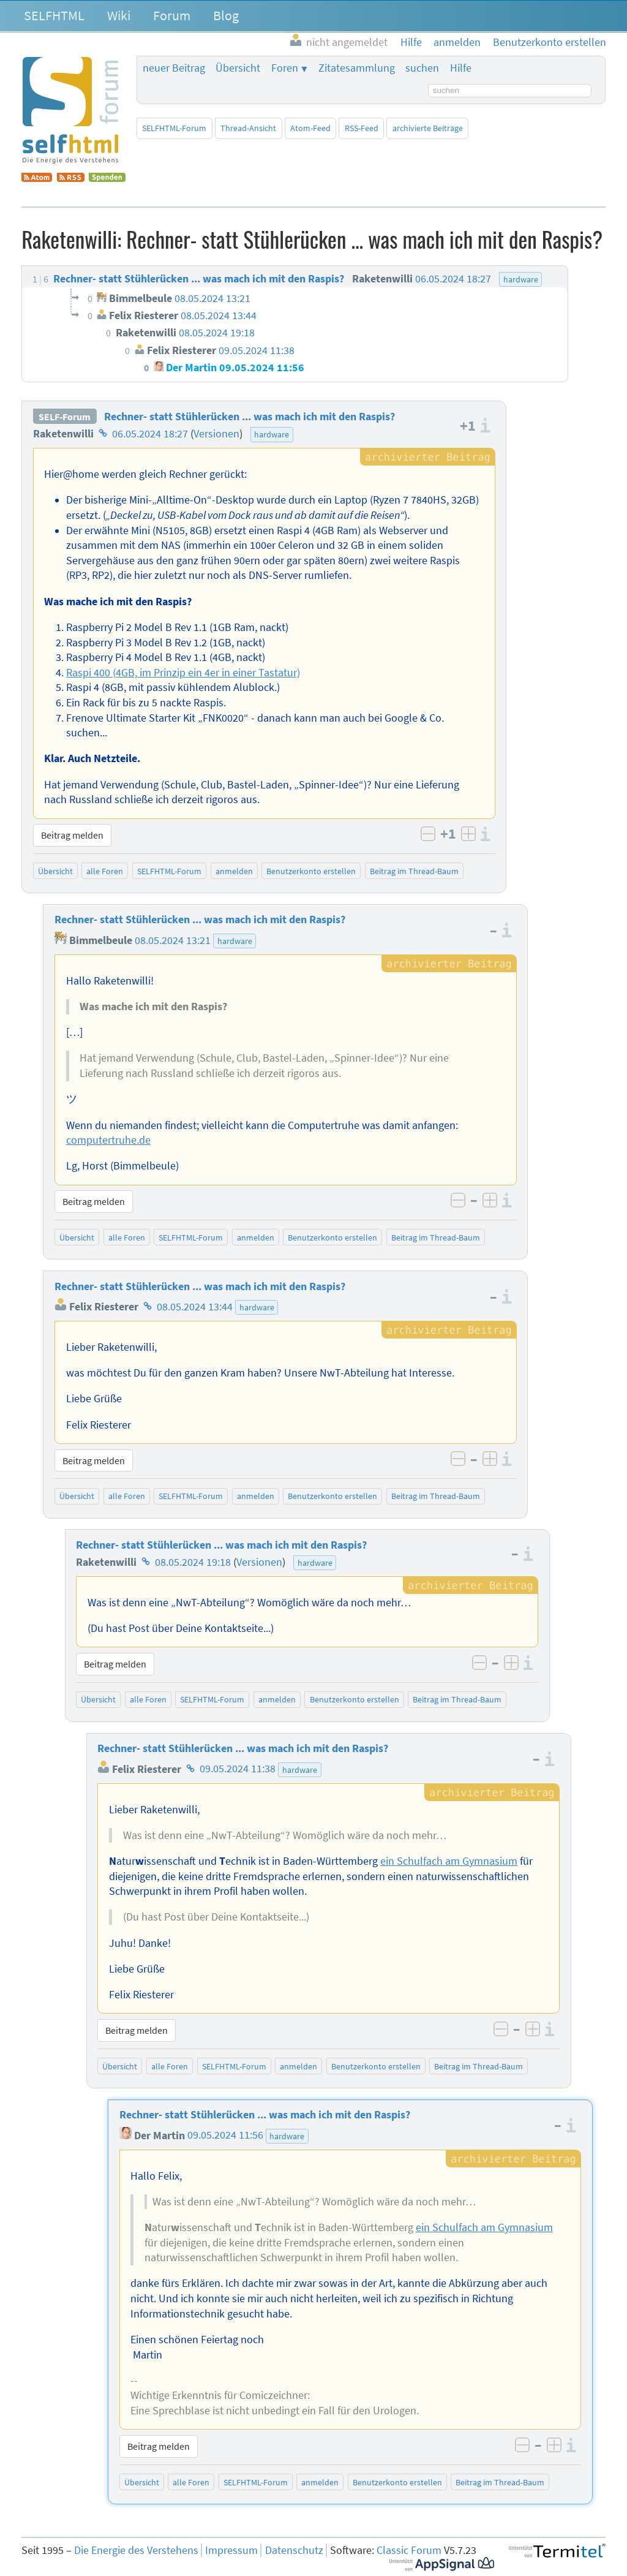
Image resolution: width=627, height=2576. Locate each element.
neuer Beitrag (174, 68)
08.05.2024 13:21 (173, 940)
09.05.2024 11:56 (225, 2135)
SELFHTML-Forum (174, 128)
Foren (284, 68)
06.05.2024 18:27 (150, 433)
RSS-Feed (361, 128)
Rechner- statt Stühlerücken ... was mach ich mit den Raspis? (249, 416)
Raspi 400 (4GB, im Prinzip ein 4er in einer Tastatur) (183, 672)
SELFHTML (54, 15)
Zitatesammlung (356, 68)
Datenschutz (294, 2550)
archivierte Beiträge (427, 128)
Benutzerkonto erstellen (311, 871)
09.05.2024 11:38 (238, 1769)
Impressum (231, 2550)
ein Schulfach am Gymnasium (448, 1861)
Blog (226, 15)
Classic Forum (409, 2550)
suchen (422, 68)
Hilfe (460, 68)
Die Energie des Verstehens (136, 2550)
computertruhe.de (108, 1140)
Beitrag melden (72, 835)
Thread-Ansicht (248, 128)
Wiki (118, 15)
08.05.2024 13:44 (195, 1306)
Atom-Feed (310, 128)
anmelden (234, 871)
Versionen (216, 433)
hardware (271, 434)
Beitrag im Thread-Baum (414, 871)
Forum (171, 15)
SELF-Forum (65, 416)
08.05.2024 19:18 (193, 1562)
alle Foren (104, 871)
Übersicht (238, 68)
